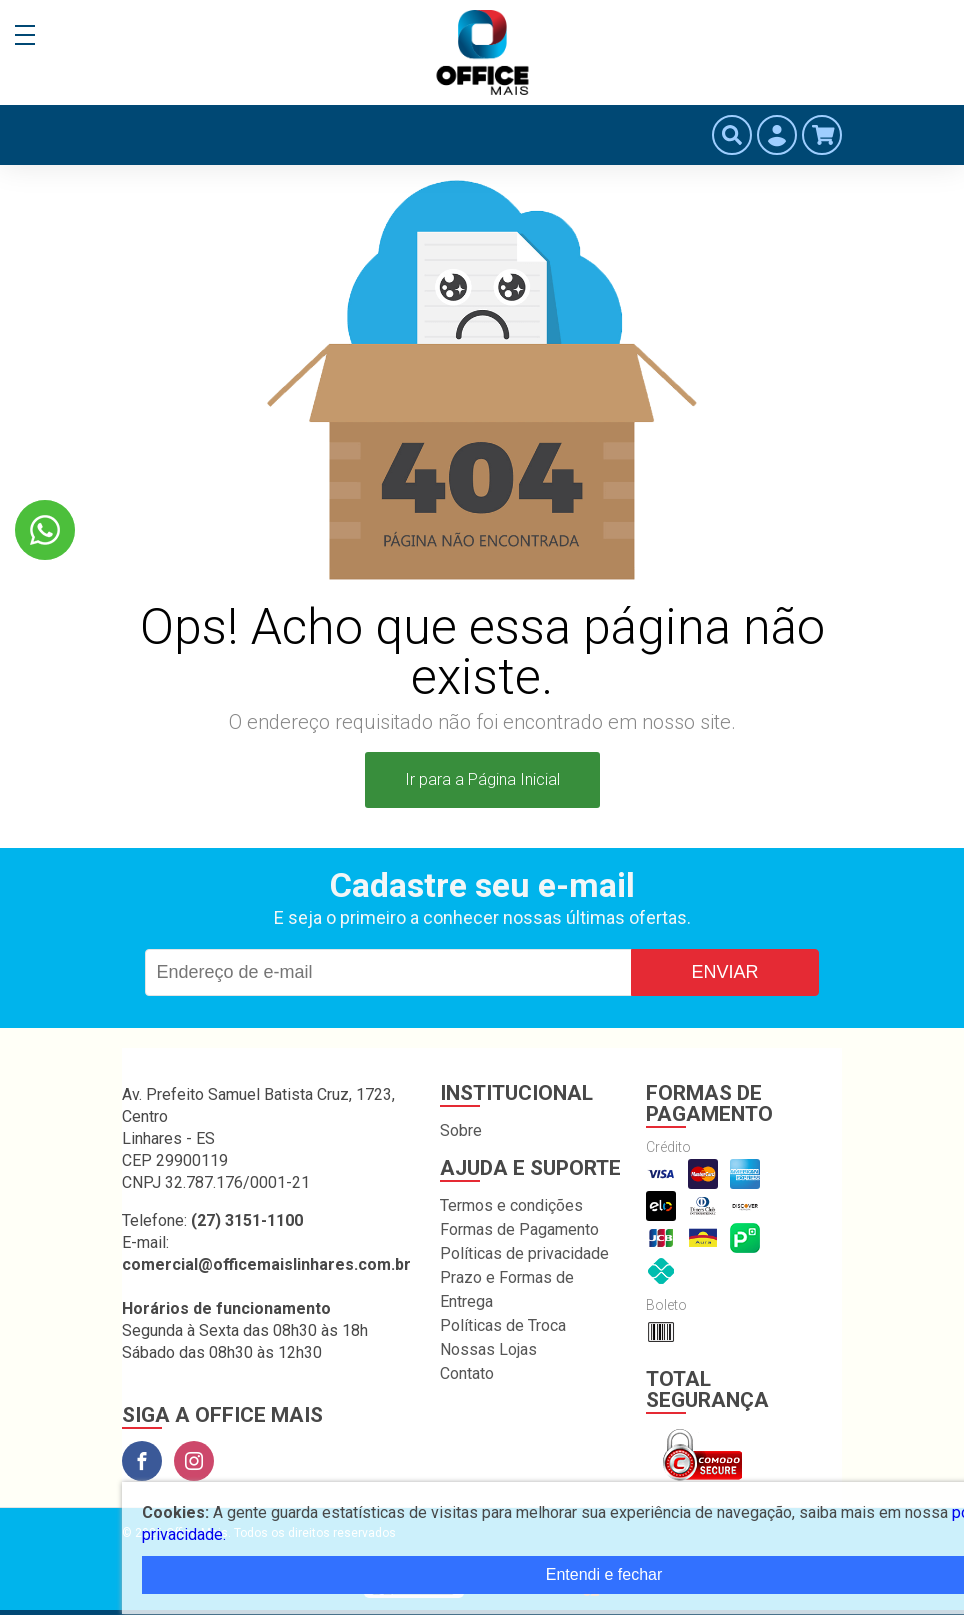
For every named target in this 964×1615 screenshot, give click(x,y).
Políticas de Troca (503, 1325)
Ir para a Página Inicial (482, 779)
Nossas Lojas (488, 1349)
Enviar (724, 972)
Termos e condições (511, 1205)
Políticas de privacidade (524, 1253)
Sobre (461, 1130)
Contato (467, 1373)
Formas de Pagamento (519, 1229)
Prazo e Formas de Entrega (507, 1289)
